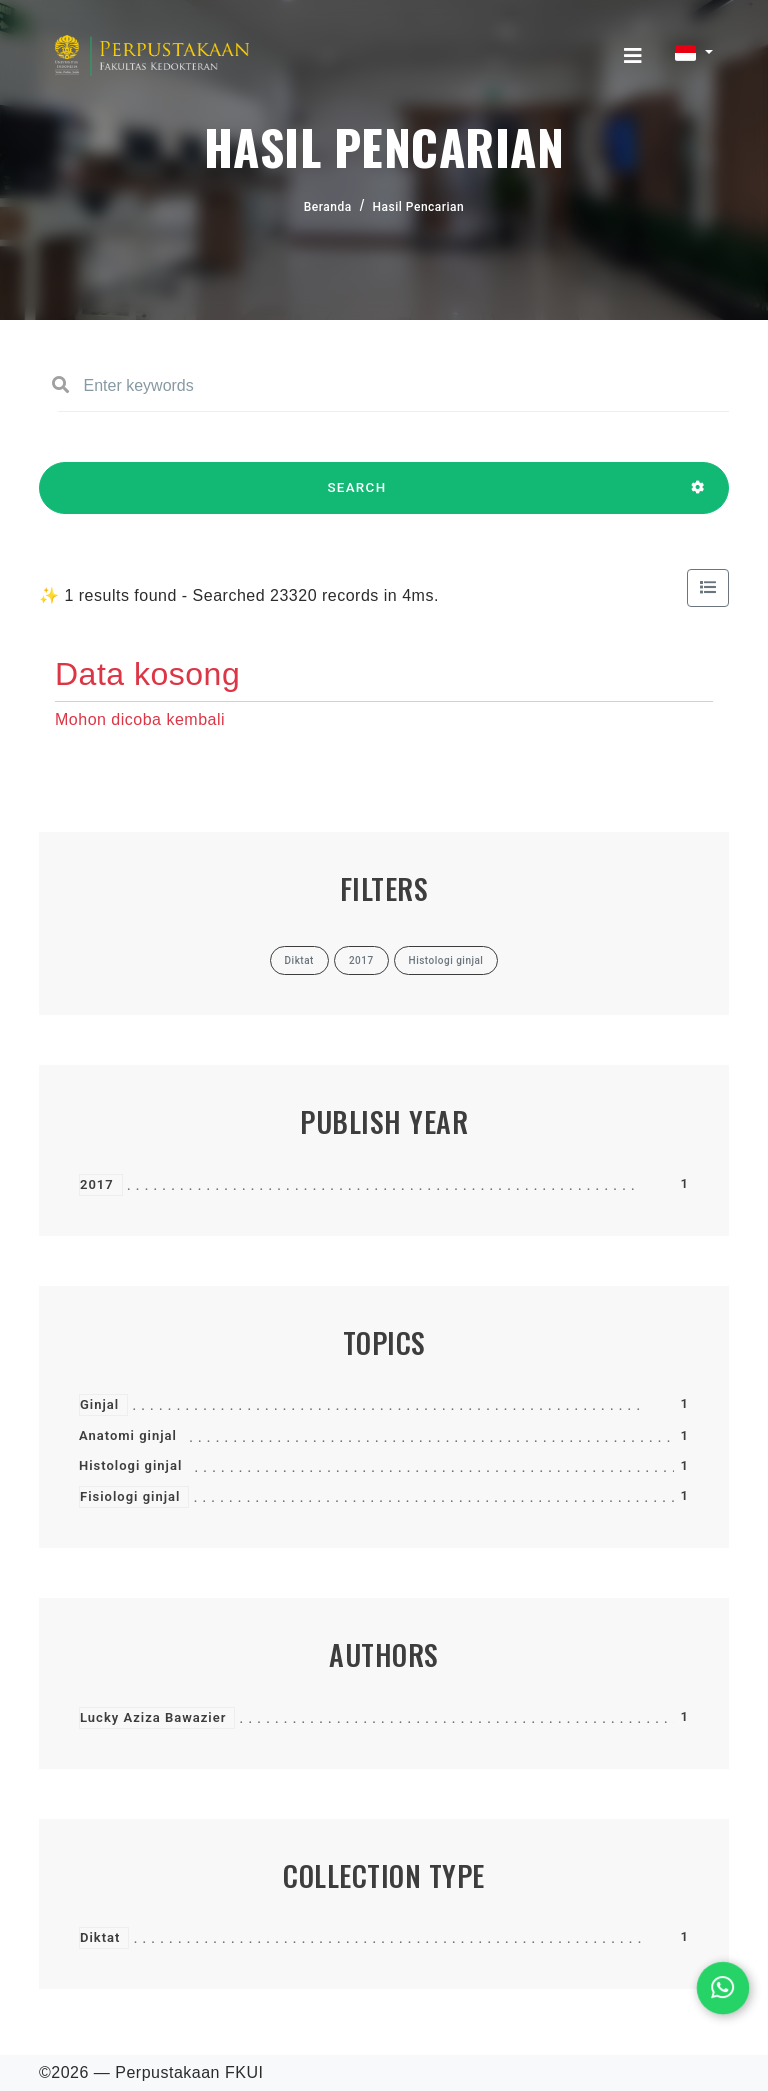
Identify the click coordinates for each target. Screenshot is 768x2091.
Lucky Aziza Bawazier (153, 1717)
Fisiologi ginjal (130, 1496)
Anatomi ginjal (128, 1435)
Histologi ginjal (130, 1465)
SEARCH (357, 497)
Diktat (100, 1937)
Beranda (328, 207)
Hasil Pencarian (419, 207)
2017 (97, 1184)
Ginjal (99, 1404)
